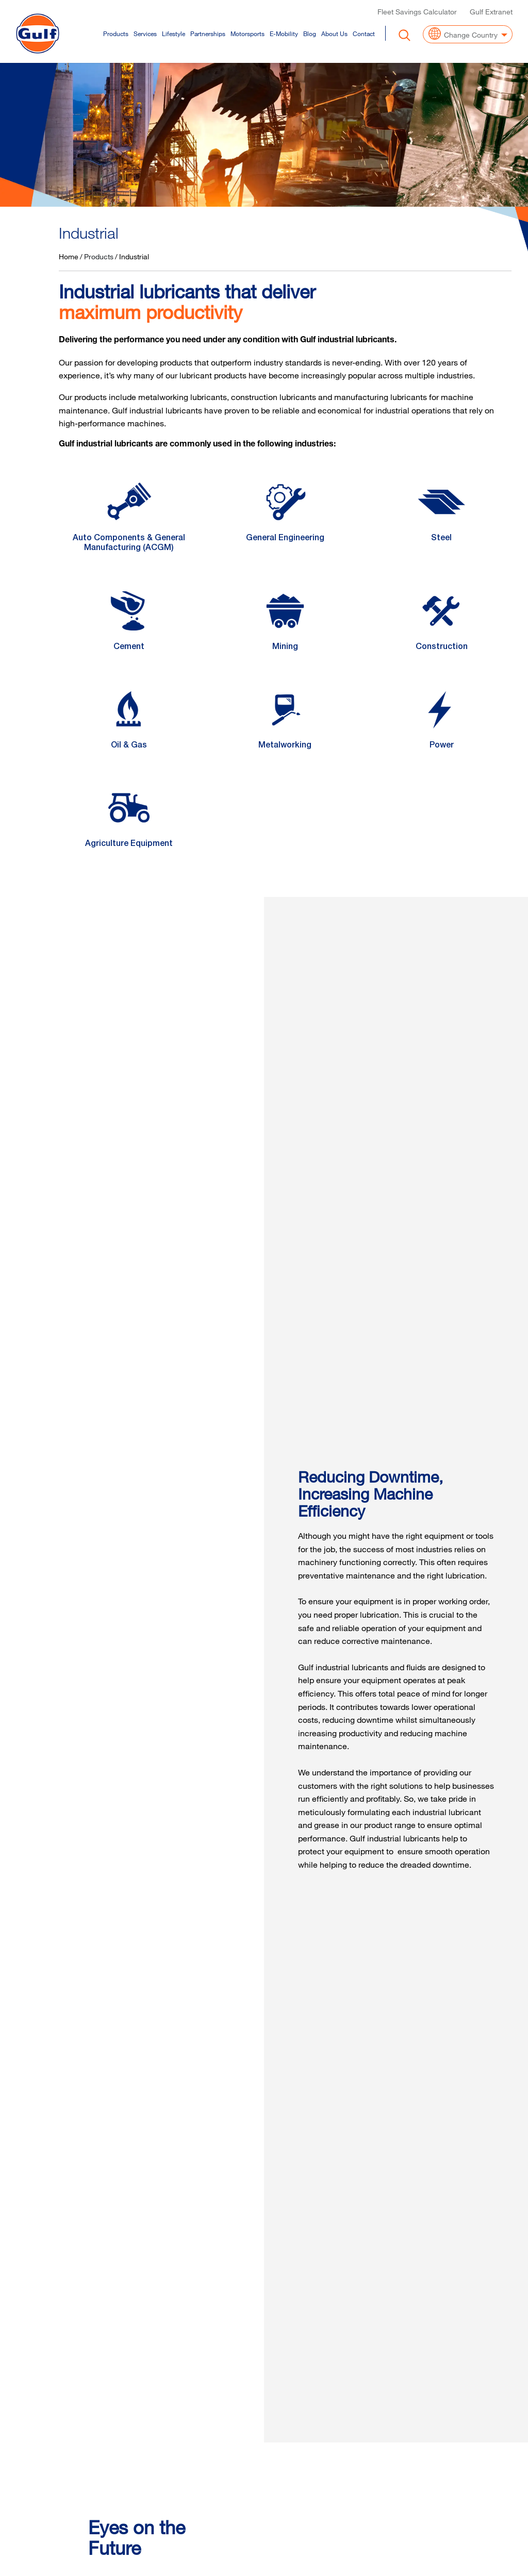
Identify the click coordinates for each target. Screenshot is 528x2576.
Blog (309, 32)
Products (115, 32)
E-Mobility (284, 32)
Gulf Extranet (491, 10)
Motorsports (247, 32)
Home (68, 256)
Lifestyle (173, 32)
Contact (364, 32)
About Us (334, 32)
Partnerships (207, 32)
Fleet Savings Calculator (417, 10)
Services (145, 32)
